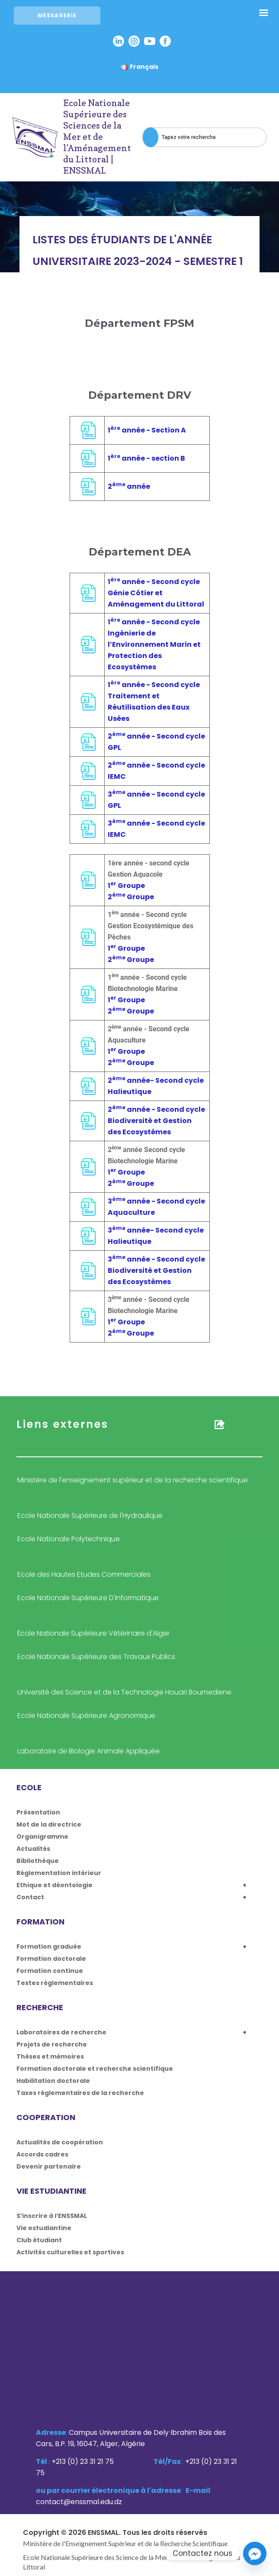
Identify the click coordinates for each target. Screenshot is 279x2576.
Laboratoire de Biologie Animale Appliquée (88, 1751)
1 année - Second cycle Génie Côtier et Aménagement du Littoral (156, 593)
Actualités (33, 1848)
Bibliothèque (37, 1860)
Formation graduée (48, 1946)
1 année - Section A (147, 430)
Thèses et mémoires (50, 2056)
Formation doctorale (51, 1958)
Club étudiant (39, 2240)
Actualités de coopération (59, 2142)
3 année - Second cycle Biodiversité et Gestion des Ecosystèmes (156, 1270)
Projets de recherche (51, 2044)
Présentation (38, 1812)
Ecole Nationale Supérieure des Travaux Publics (96, 1657)
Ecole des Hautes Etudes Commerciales (84, 1574)
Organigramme (42, 1836)
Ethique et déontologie (54, 1885)
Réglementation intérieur (58, 1873)
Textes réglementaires (54, 1983)
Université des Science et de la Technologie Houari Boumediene (124, 1692)
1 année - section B (146, 458)
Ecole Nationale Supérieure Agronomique (86, 1716)
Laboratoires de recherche (61, 2032)
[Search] (150, 137)
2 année (129, 486)
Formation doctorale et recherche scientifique (94, 2068)
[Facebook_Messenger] (254, 2553)
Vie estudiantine (43, 2228)
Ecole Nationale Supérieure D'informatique (88, 1598)
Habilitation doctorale (53, 2080)
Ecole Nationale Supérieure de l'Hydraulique (90, 1515)
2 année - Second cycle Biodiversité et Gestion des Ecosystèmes (156, 1120)
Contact (30, 1897)
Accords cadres (42, 2154)
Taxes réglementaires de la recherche (80, 2093)
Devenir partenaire (48, 2166)
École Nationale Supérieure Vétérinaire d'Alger (93, 1633)
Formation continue (49, 1970)
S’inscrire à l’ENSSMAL (51, 2215)
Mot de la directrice (48, 1824)
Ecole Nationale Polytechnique (68, 1539)
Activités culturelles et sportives (70, 2252)
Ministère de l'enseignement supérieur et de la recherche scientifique (132, 1480)
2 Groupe (131, 897)
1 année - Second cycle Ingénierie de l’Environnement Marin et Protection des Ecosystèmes (154, 644)
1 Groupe (126, 886)
